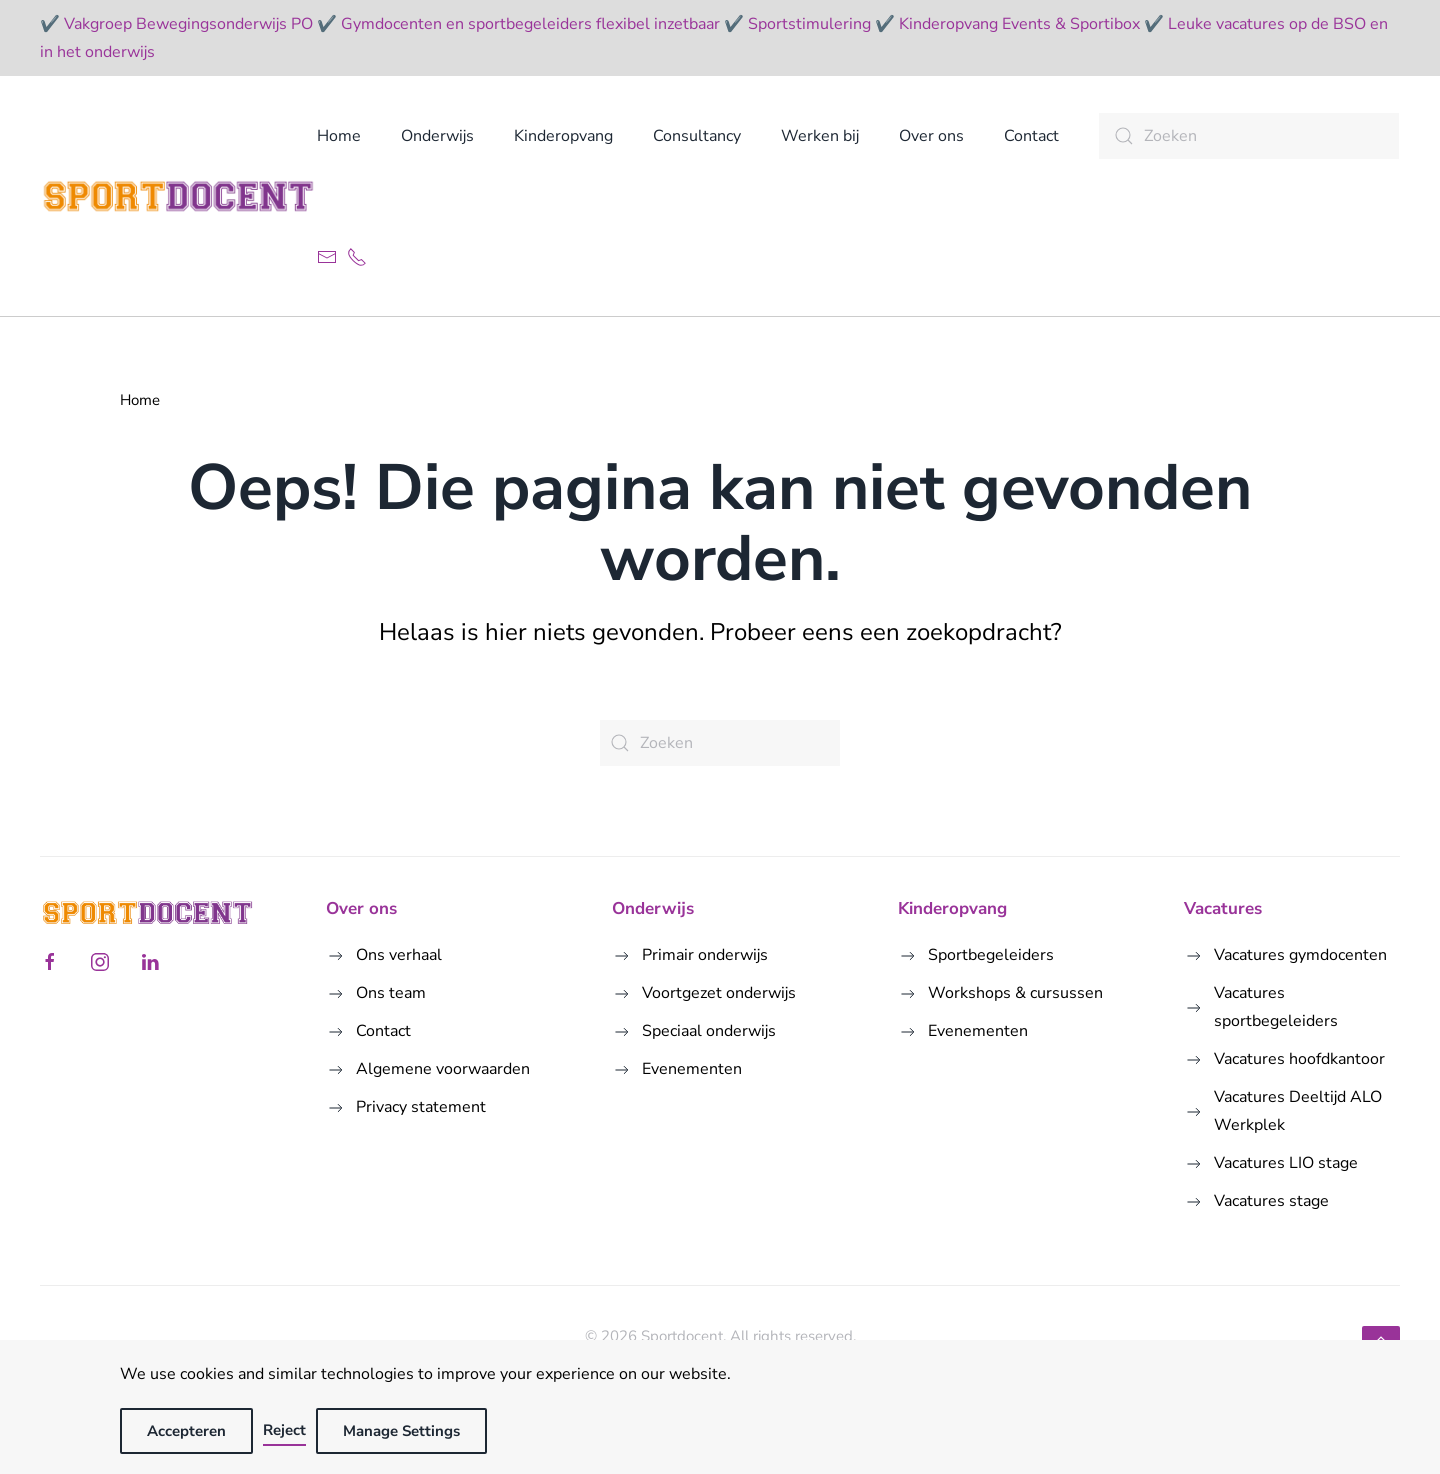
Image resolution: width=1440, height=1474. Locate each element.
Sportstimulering (809, 24)
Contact (1031, 136)
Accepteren (186, 1431)
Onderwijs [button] (437, 136)
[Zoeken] (1249, 136)
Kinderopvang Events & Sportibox (1019, 24)
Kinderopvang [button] (563, 136)
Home (339, 136)
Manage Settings (401, 1431)
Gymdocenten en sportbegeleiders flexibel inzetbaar (530, 24)
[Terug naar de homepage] (178, 196)
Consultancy (697, 136)
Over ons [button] (931, 136)
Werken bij (820, 136)
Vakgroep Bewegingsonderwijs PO (188, 24)
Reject (284, 1430)
